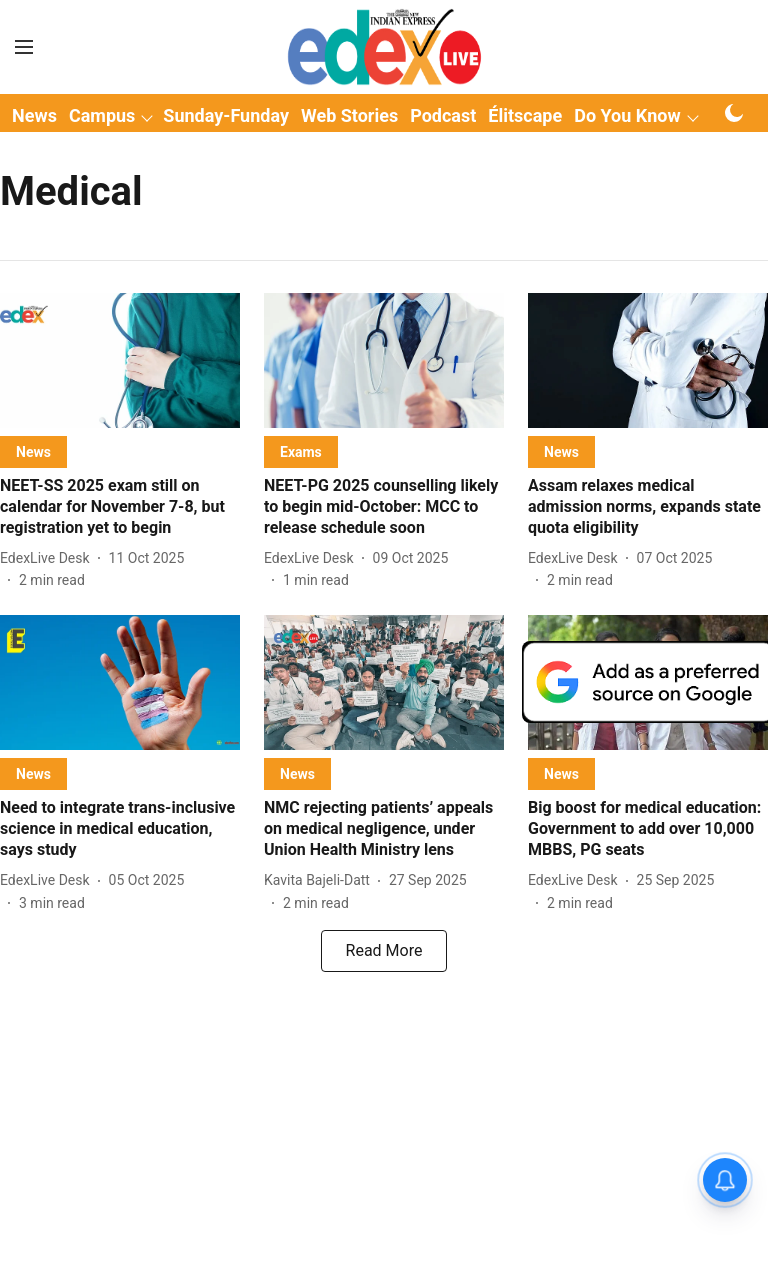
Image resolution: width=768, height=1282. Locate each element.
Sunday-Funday (226, 115)
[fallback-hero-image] (120, 360)
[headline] (120, 507)
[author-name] (49, 558)
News (34, 115)
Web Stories (349, 115)
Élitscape (525, 115)
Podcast (443, 115)
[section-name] (33, 451)
